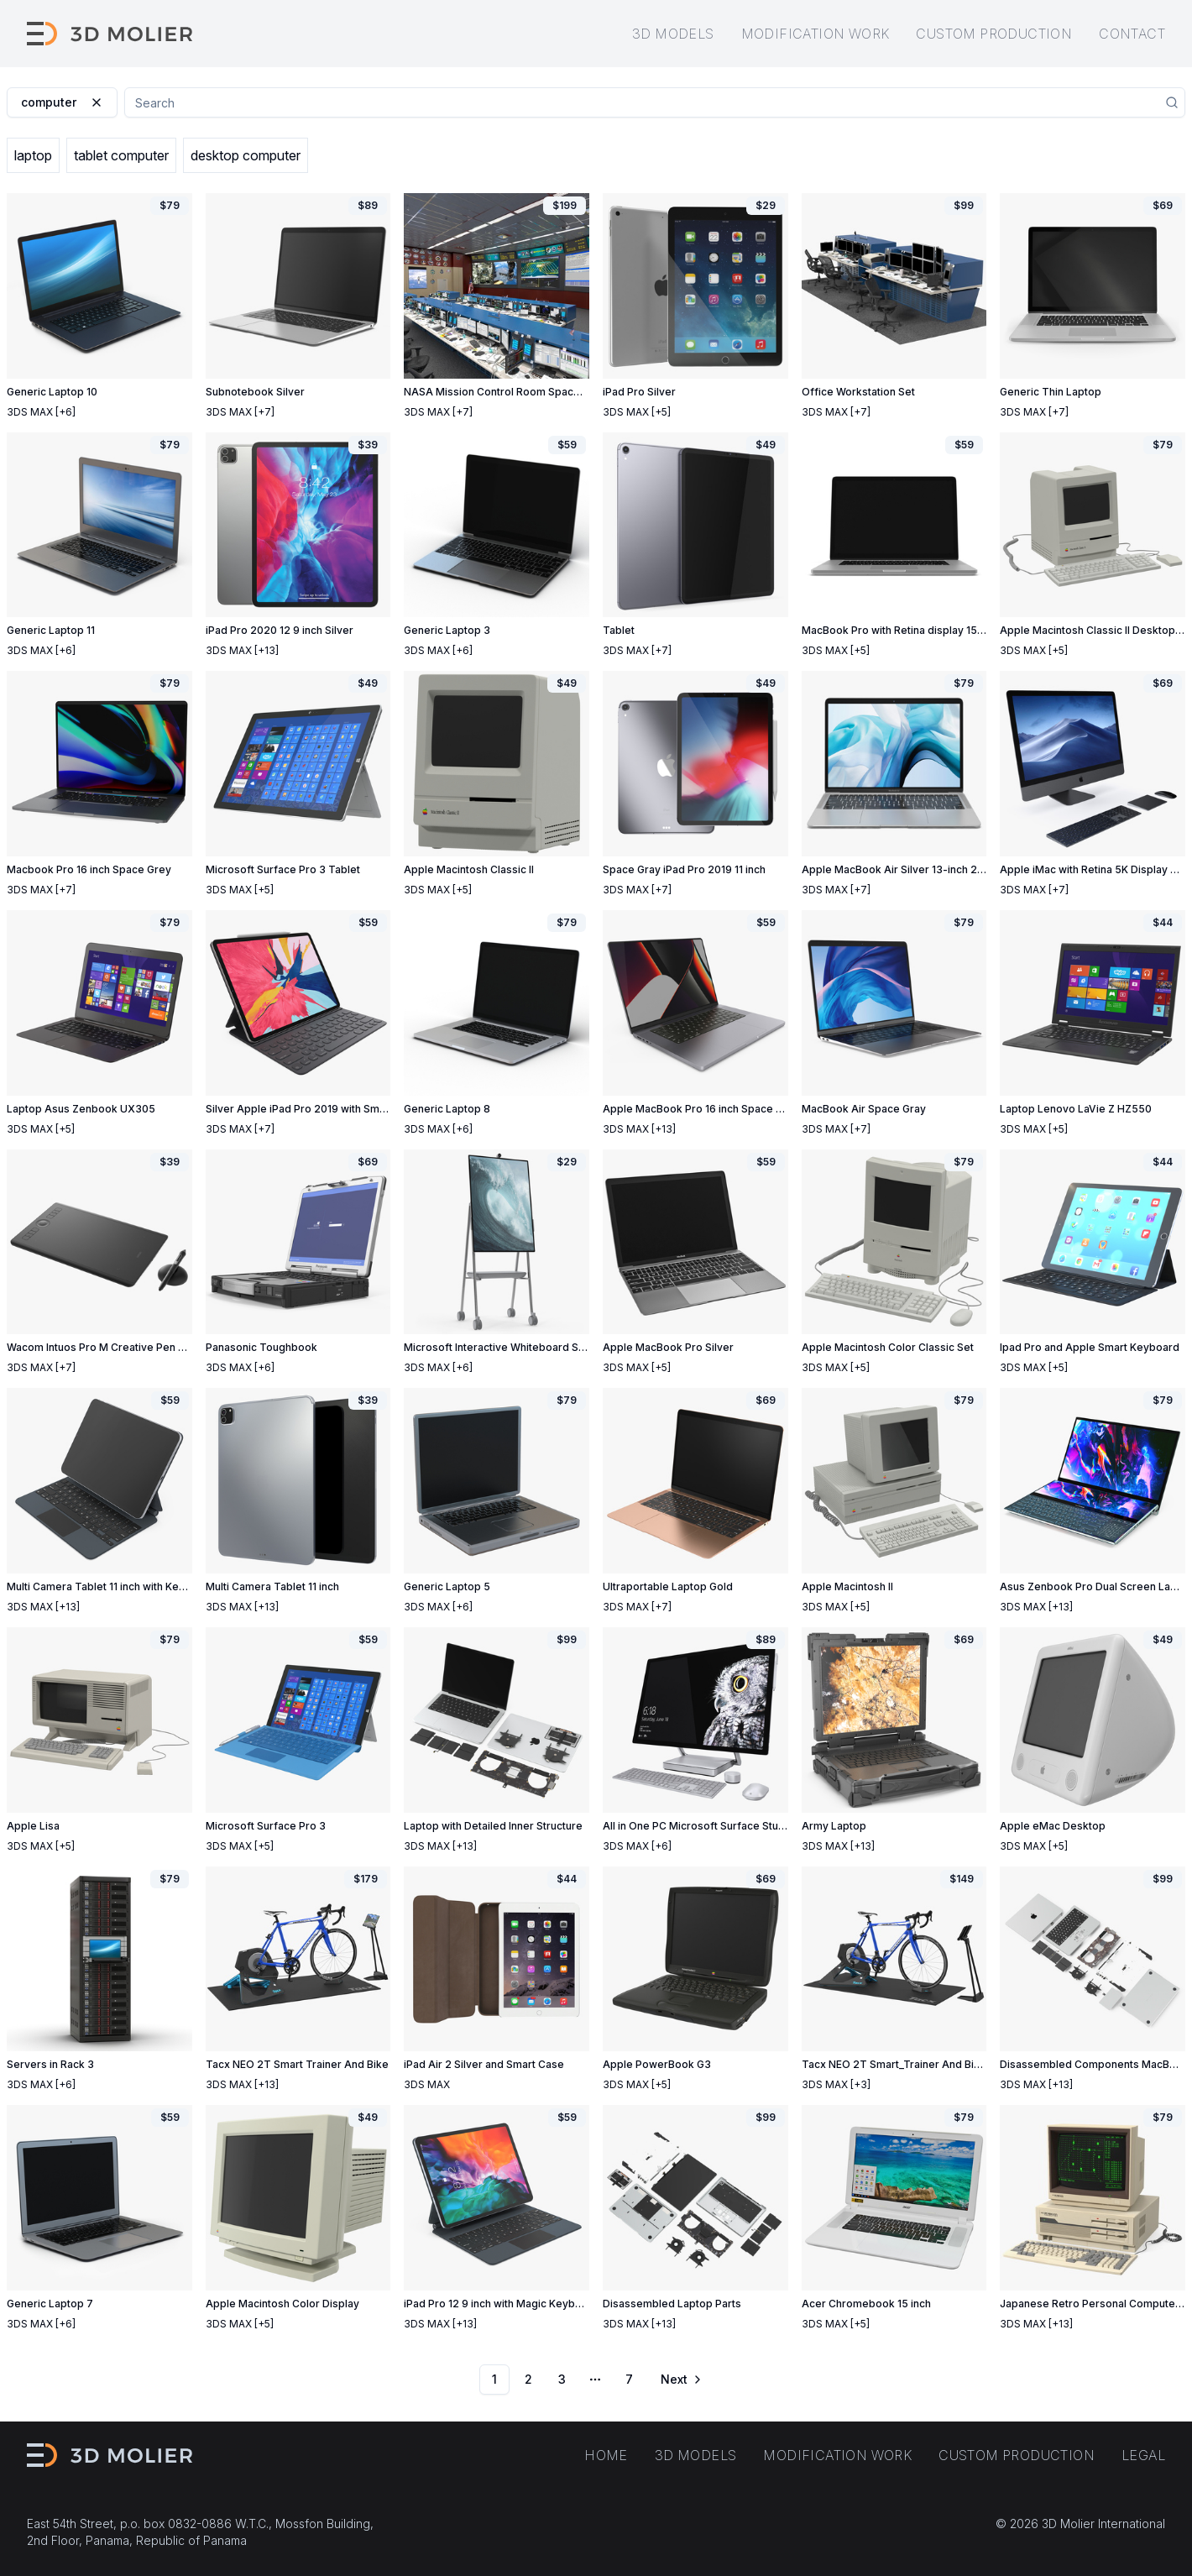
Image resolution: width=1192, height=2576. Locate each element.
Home (606, 2455)
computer (62, 102)
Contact (1132, 33)
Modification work (815, 33)
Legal (1143, 2455)
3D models (673, 33)
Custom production (994, 33)
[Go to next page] (680, 2379)
